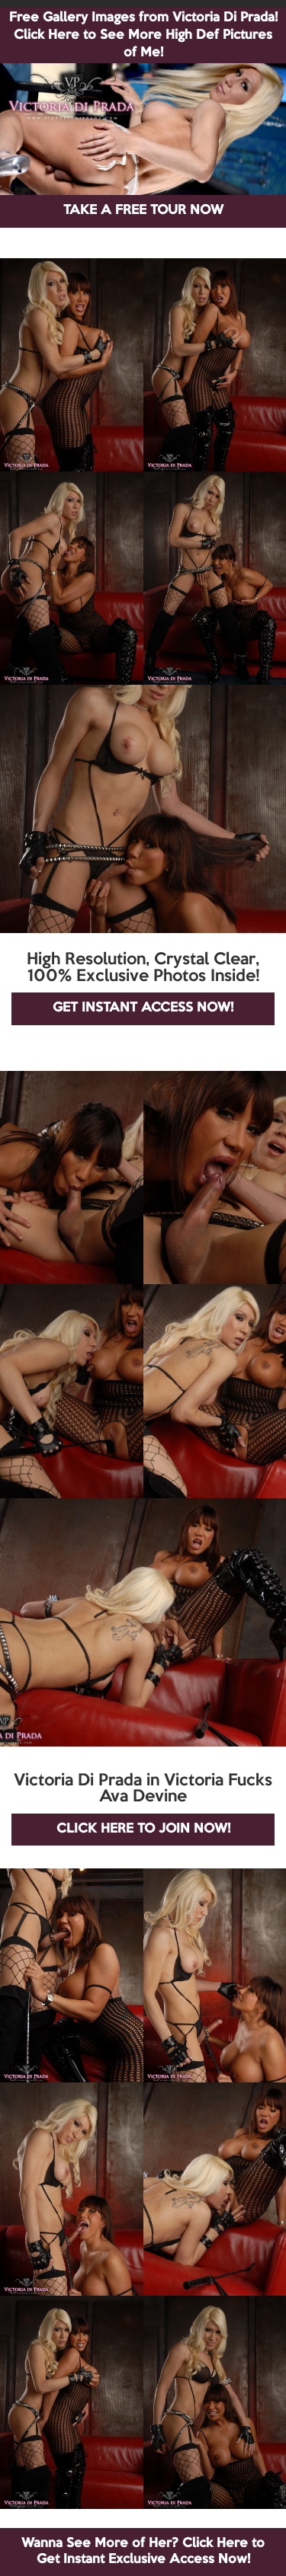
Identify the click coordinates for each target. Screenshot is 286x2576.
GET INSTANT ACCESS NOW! (143, 1008)
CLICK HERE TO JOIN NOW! (143, 1829)
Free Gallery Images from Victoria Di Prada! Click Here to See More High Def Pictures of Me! (143, 35)
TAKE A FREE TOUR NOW (143, 210)
